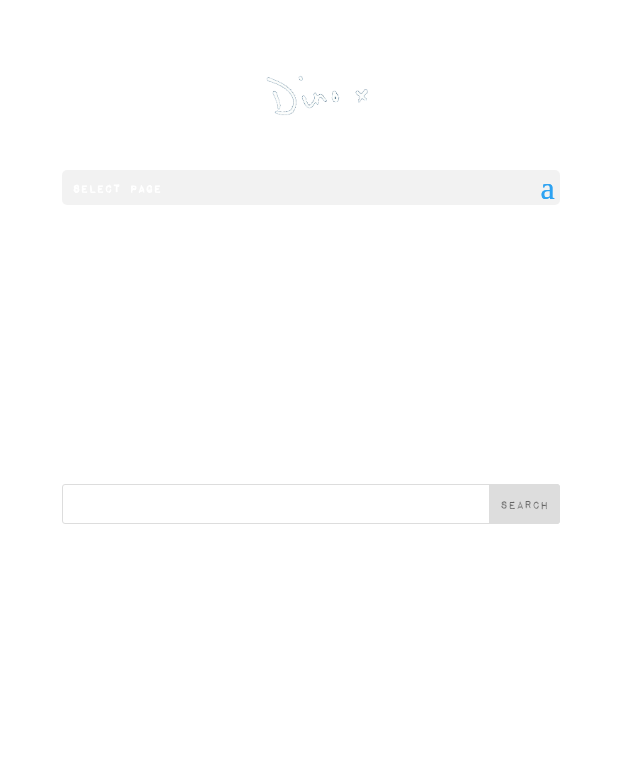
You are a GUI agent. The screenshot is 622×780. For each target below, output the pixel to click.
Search (524, 504)
